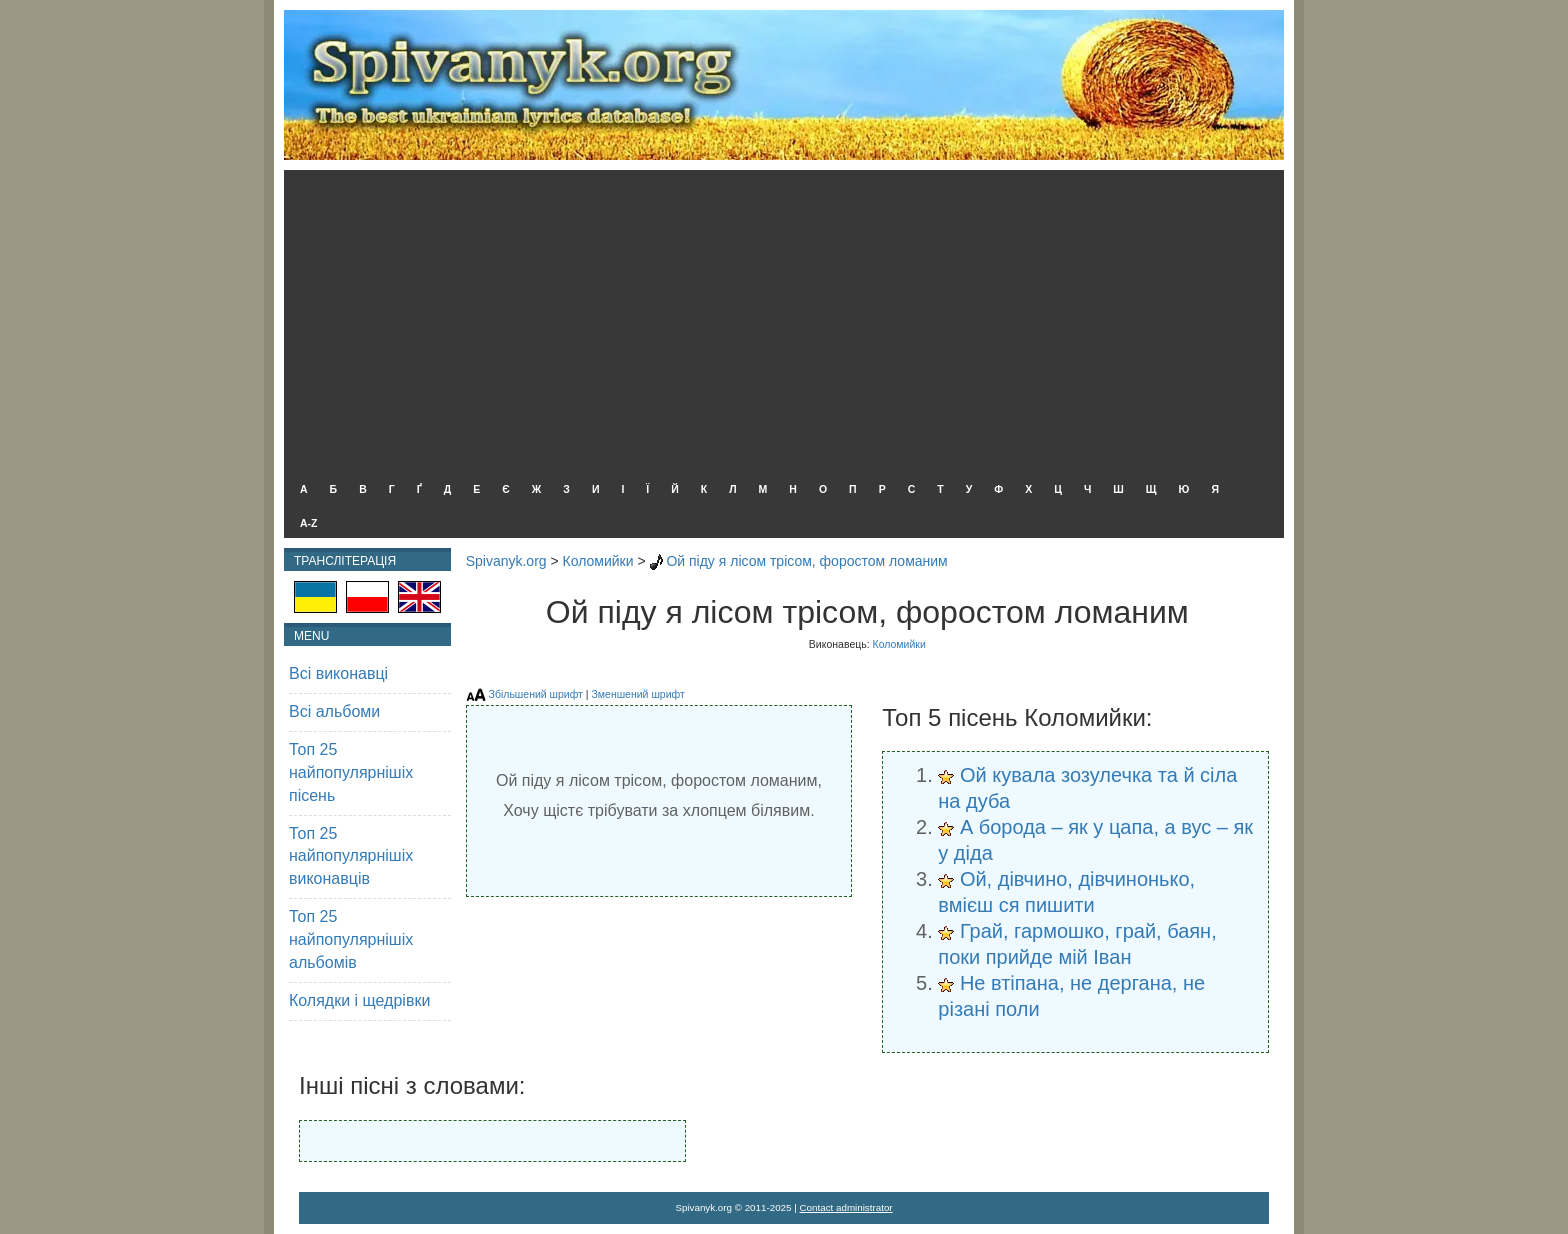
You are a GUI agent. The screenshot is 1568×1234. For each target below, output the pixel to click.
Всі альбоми (334, 711)
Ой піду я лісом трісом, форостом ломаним (806, 561)
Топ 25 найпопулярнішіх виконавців (351, 856)
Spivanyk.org (506, 561)
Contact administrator (846, 1207)
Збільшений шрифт (536, 694)
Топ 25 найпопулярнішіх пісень (351, 772)
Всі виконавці (338, 673)
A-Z (309, 523)
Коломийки (598, 561)
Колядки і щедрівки (359, 1000)
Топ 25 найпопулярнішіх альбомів (351, 939)
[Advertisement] (779, 320)
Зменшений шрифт (637, 694)
